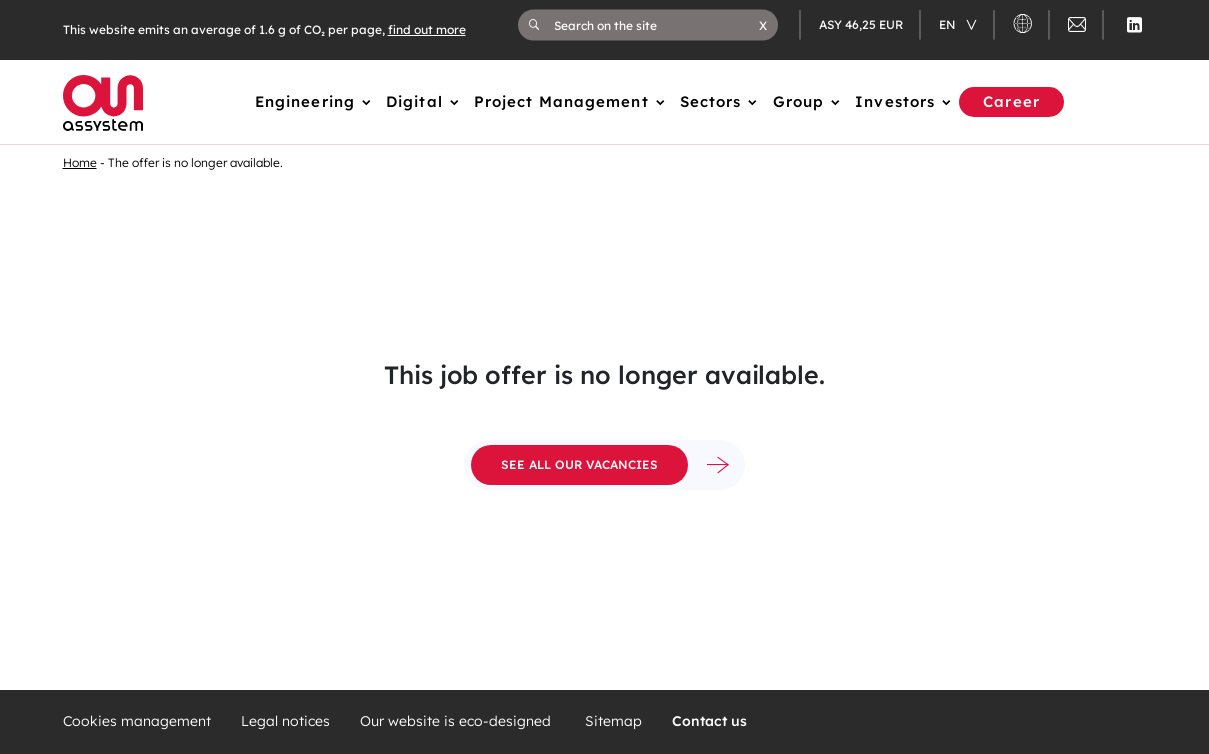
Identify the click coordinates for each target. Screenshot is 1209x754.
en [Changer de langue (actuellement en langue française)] (949, 24)
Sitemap (613, 721)
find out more (427, 29)
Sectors (711, 101)
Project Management (561, 101)
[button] (763, 25)
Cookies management (137, 721)
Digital (414, 101)
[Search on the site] (656, 25)
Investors (895, 101)
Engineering (305, 101)
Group (799, 101)
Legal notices (285, 721)
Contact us (709, 721)
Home (80, 162)
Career (1011, 101)
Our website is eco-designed (457, 721)
